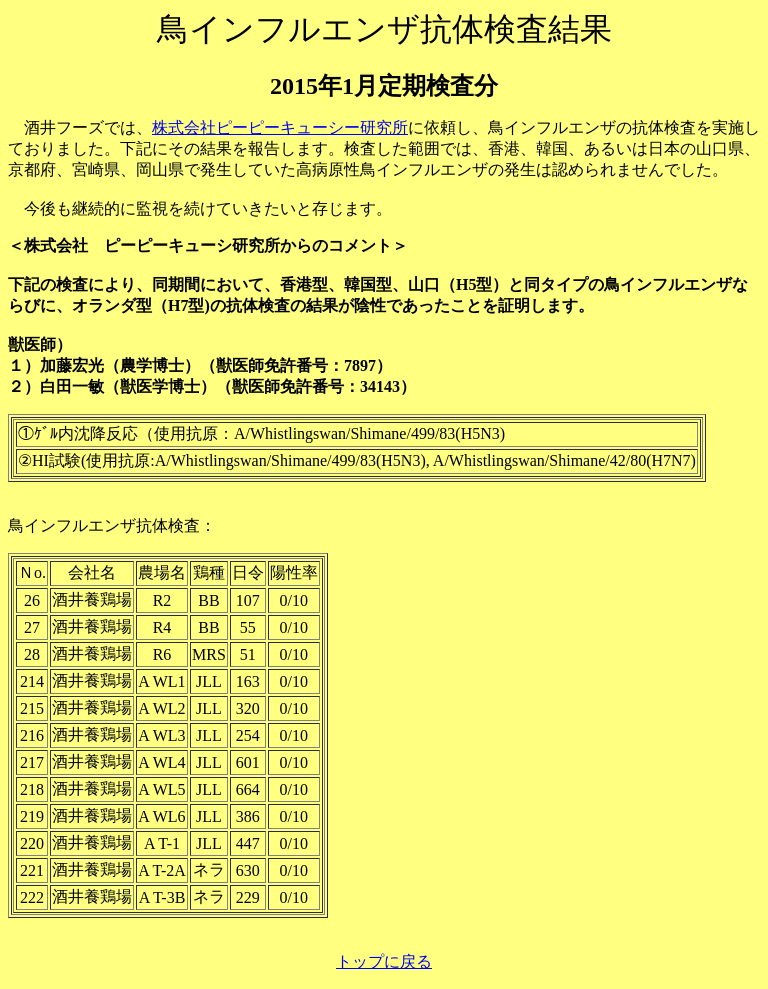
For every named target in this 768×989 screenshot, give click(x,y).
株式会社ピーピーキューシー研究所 (280, 127)
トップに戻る (384, 961)
